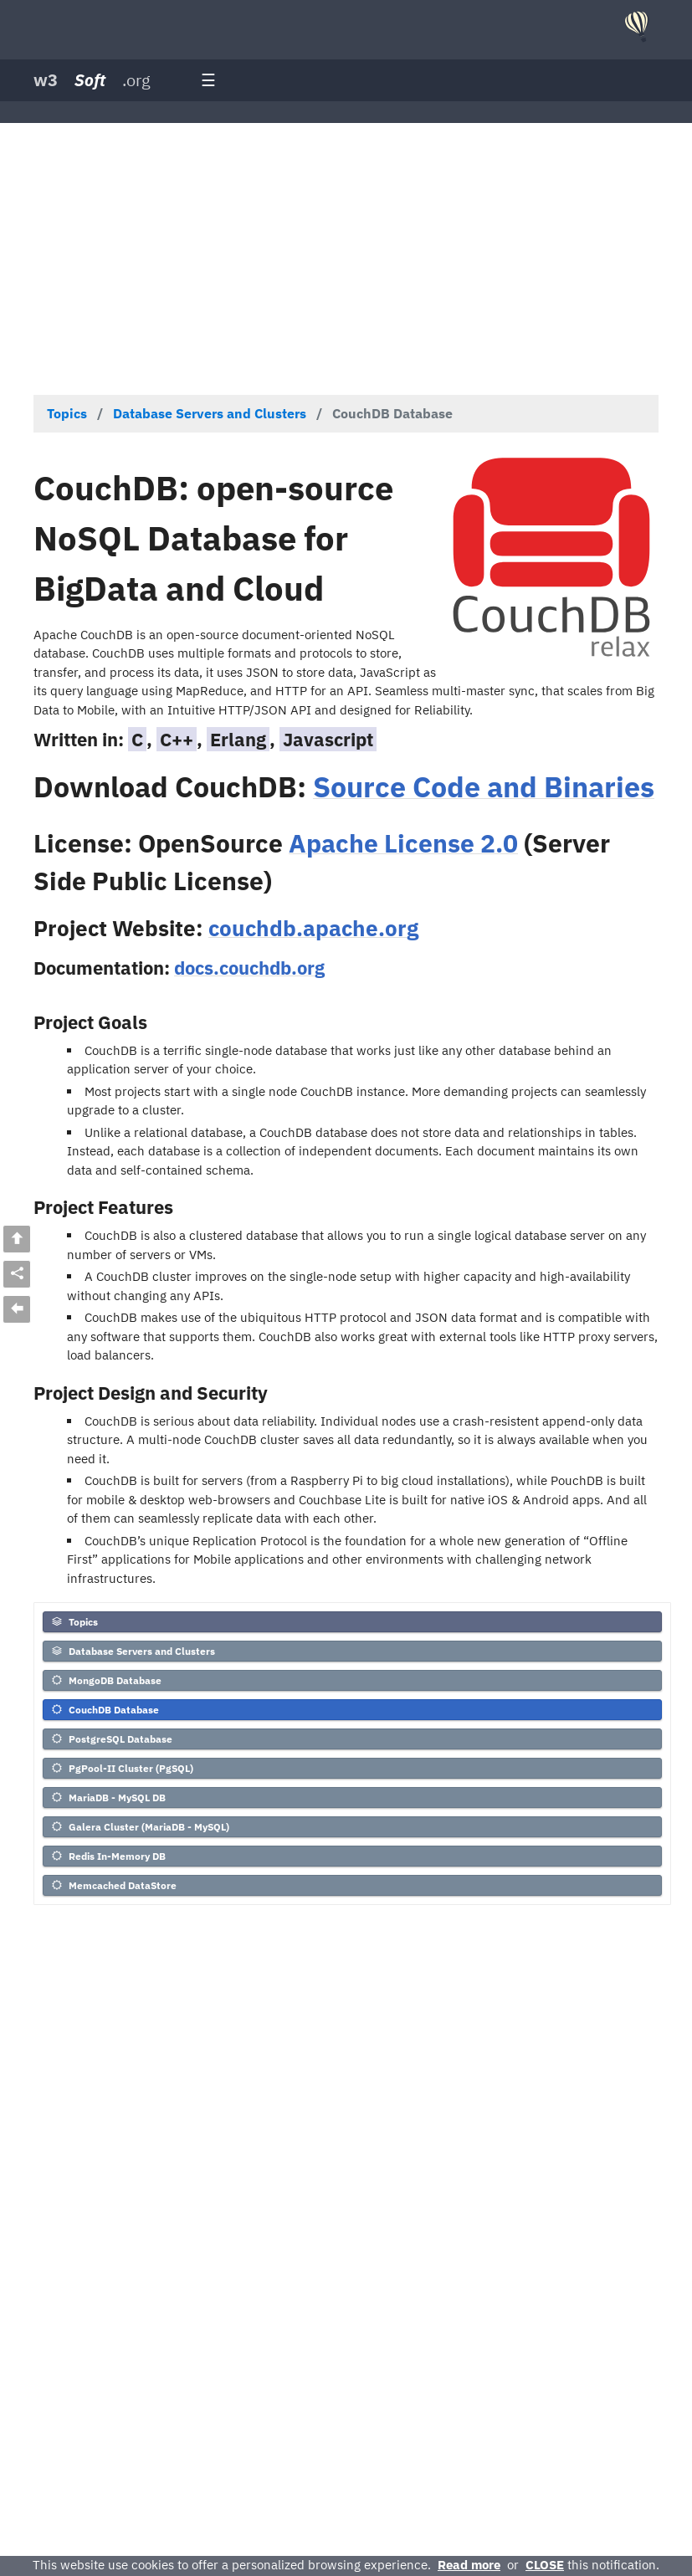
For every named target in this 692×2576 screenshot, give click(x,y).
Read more (469, 2565)
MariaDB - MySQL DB (108, 1797)
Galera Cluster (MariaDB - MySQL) (139, 1827)
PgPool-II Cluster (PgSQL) (121, 1768)
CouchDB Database (104, 1709)
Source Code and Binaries (483, 786)
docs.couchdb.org (249, 967)
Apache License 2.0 (403, 843)
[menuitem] (352, 1623)
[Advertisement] (346, 257)
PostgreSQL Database (111, 1739)
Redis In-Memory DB (108, 1856)
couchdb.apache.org (313, 928)
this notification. (592, 2565)
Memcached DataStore (113, 1885)
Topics (74, 1622)
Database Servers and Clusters (132, 1651)
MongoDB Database (105, 1680)
